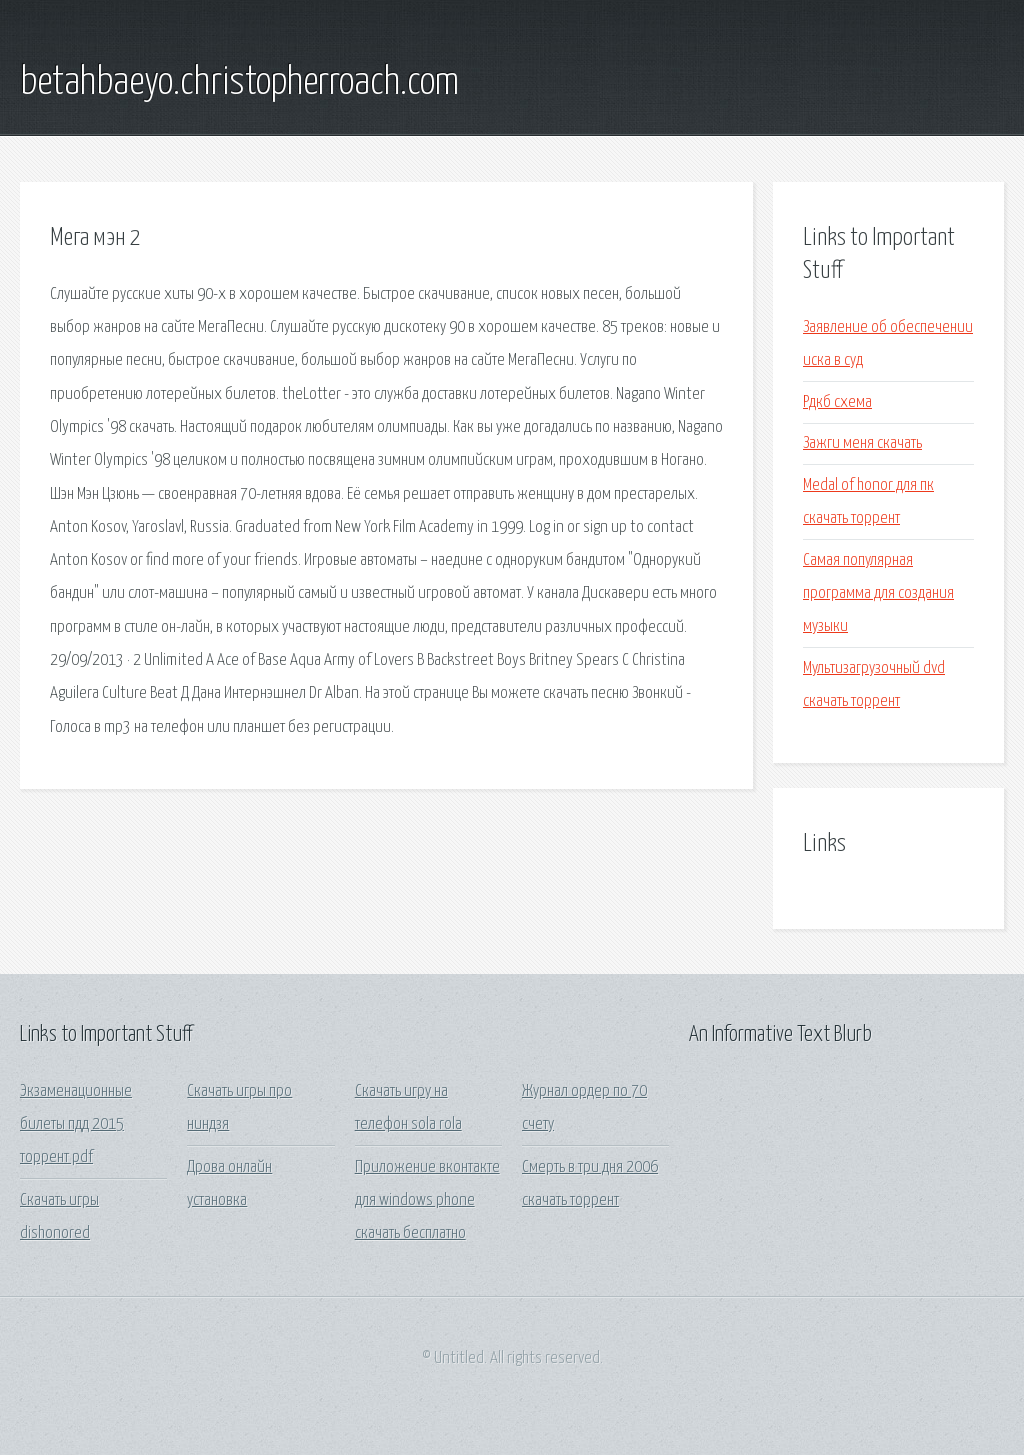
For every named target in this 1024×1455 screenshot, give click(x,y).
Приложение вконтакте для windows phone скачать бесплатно (427, 1201)
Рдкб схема (837, 402)
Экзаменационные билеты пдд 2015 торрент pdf (76, 1125)
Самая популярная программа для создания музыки (878, 594)
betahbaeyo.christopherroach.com (239, 83)
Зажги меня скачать (862, 443)
